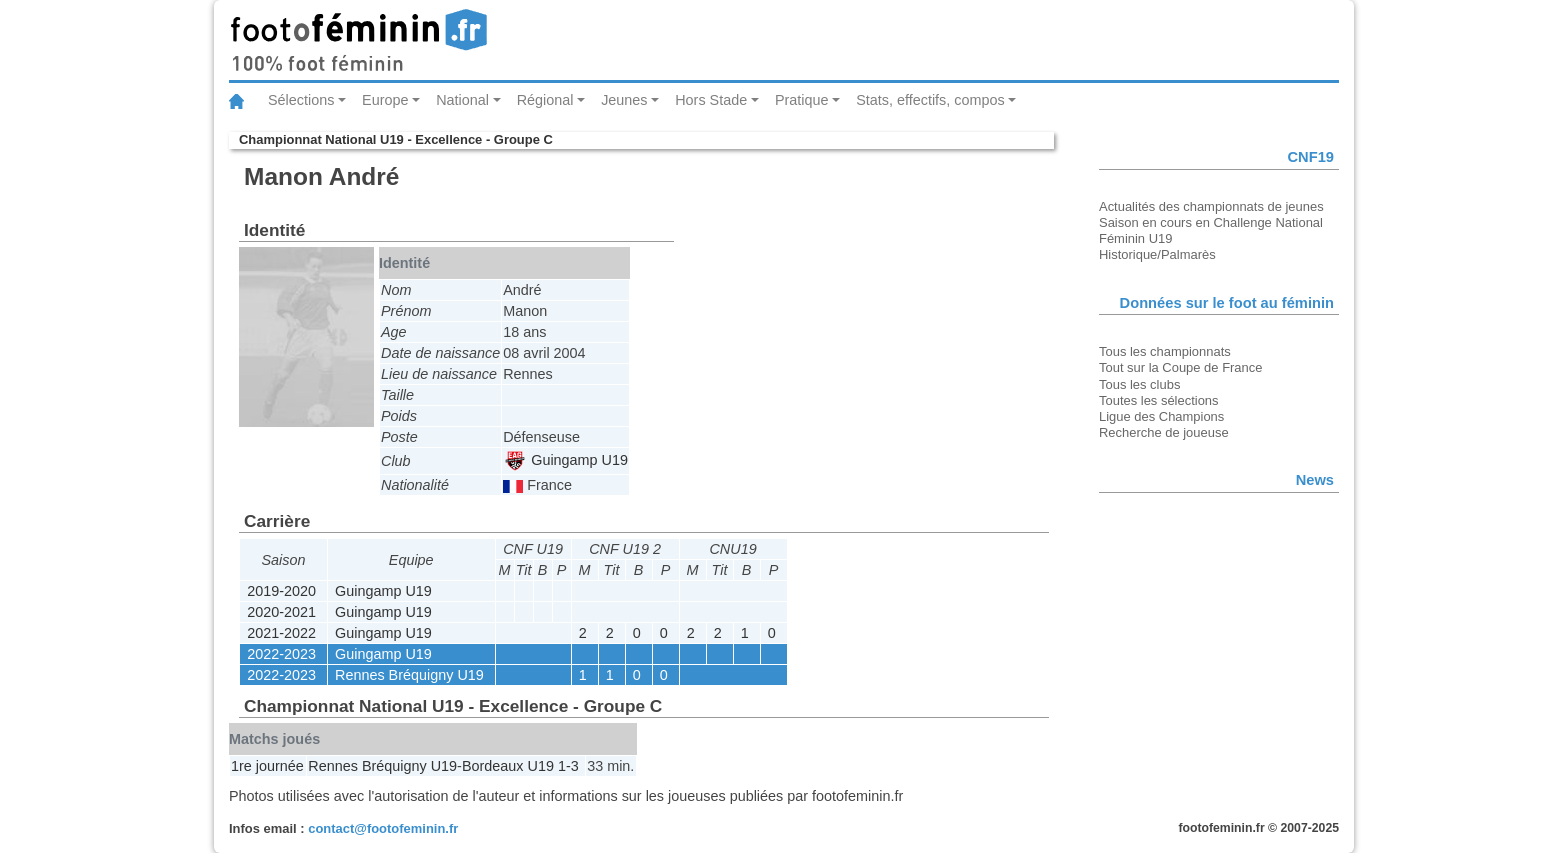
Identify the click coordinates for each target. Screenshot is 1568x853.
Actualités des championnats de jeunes (1211, 206)
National (462, 100)
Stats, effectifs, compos (930, 100)
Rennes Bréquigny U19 (409, 675)
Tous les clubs (1139, 384)
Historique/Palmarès (1157, 254)
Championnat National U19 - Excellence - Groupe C (396, 139)
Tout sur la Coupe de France (1180, 367)
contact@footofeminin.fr (383, 828)
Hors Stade (711, 100)
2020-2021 (281, 612)
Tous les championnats (1165, 351)
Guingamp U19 (566, 460)
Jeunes (624, 100)
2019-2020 (281, 591)
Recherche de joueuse (1164, 432)
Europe (385, 100)
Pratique (802, 100)
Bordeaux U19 (508, 766)
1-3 (568, 766)
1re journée (267, 766)
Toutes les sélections (1159, 400)
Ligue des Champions (1161, 416)
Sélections (301, 100)
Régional (545, 100)
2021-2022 (281, 633)
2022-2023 (281, 654)
